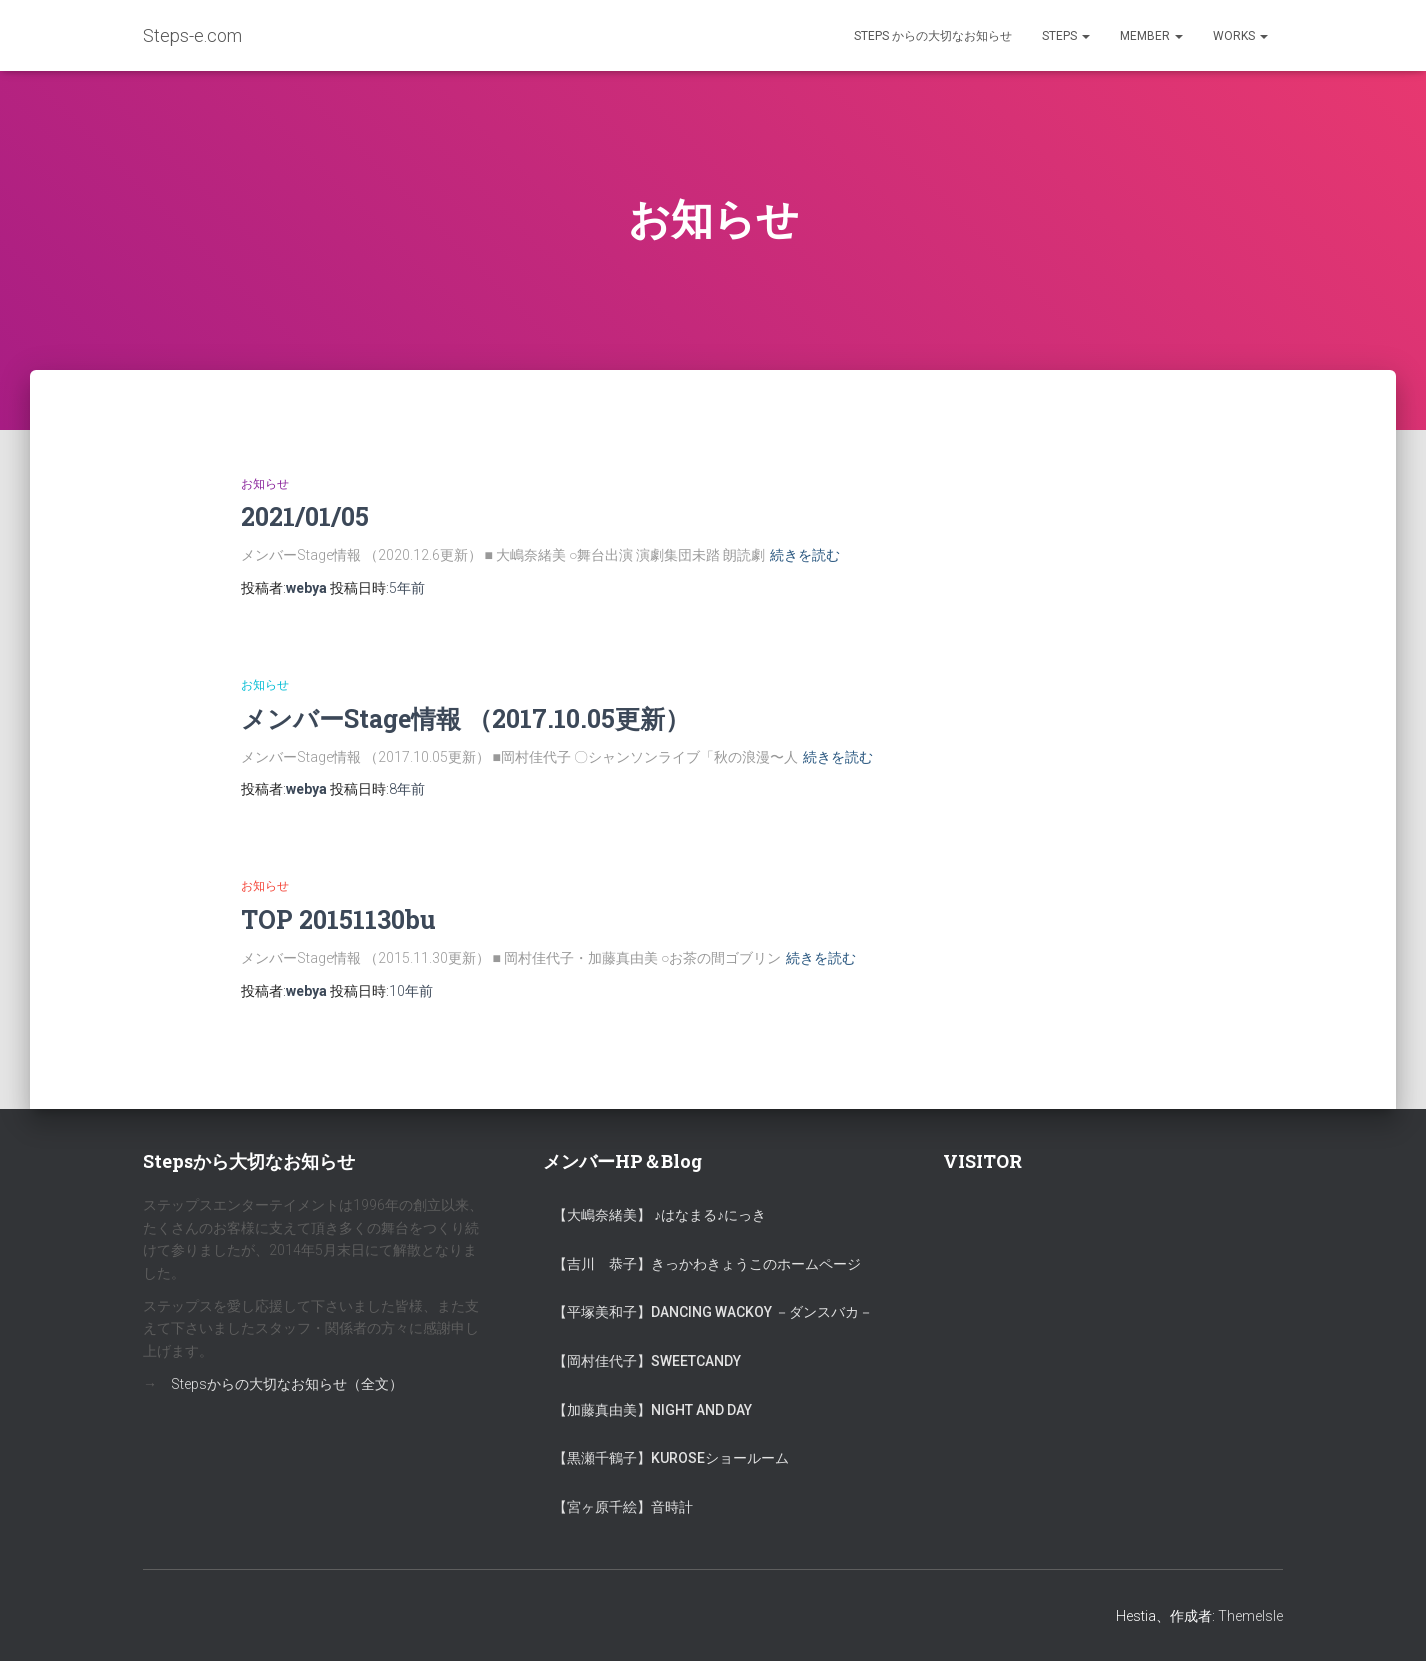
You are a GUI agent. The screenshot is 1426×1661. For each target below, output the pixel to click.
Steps (1066, 36)
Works (1240, 36)
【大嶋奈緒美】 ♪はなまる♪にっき (659, 1215)
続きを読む (805, 555)
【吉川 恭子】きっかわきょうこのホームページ (707, 1264)
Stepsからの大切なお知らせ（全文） (287, 1384)
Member (1151, 36)
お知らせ (265, 484)
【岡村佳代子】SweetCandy (647, 1361)
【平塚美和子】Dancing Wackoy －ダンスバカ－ (713, 1312)
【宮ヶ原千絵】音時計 (623, 1507)
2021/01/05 (305, 516)
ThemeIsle (1250, 1616)
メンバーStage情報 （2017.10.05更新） (465, 718)
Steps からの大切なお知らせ (933, 36)
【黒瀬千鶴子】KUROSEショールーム (671, 1458)
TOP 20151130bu (338, 919)
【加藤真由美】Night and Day (652, 1410)
